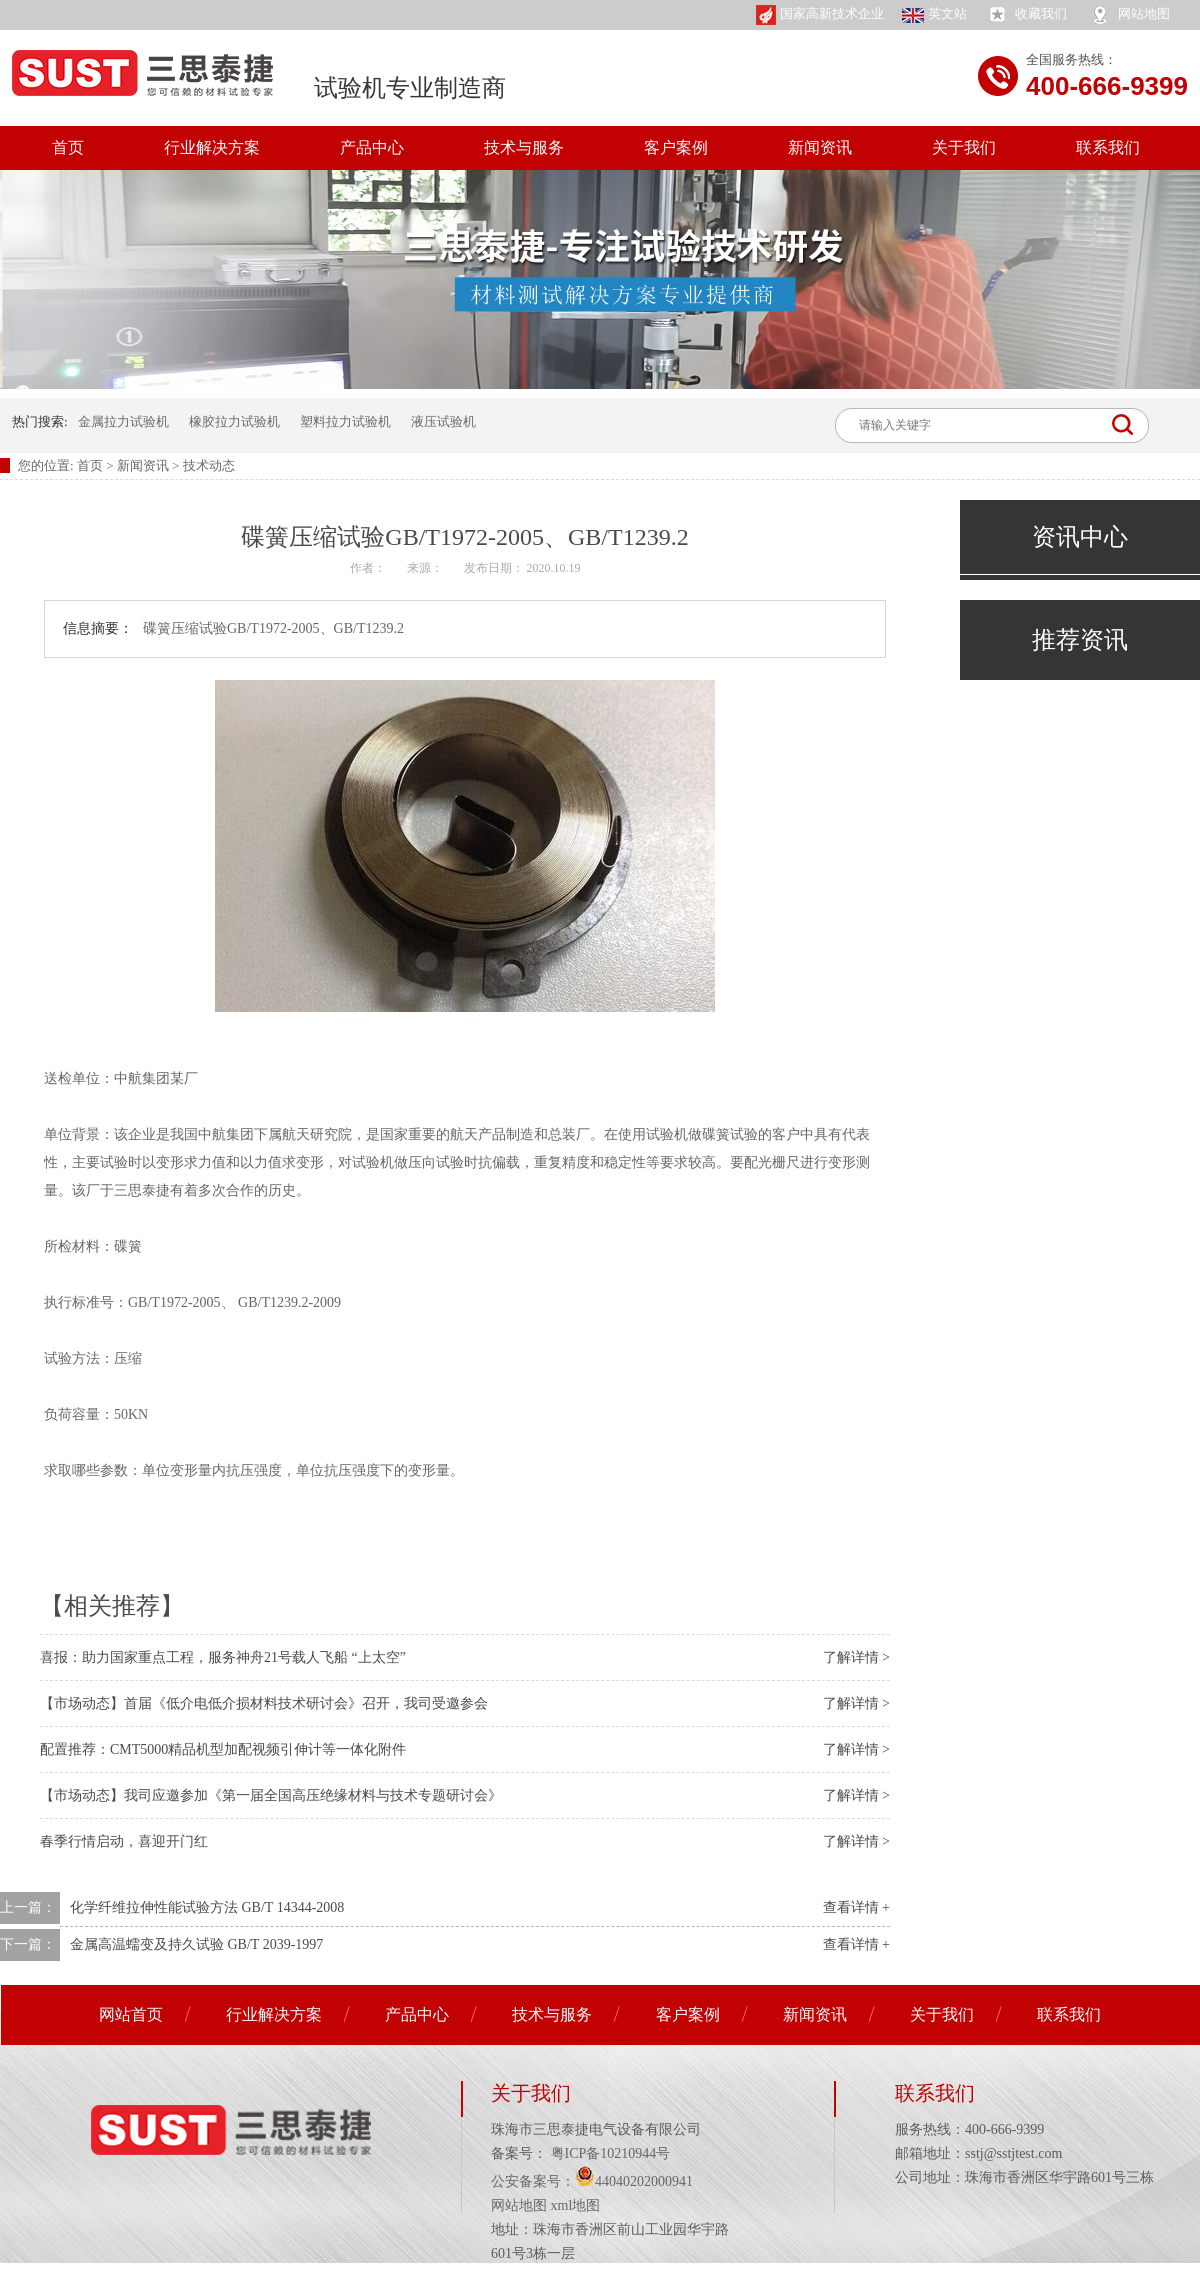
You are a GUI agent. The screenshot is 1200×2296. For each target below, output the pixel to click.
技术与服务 (524, 147)
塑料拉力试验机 (345, 421)
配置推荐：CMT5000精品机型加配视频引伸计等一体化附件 (223, 1749)
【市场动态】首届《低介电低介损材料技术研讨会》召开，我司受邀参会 (264, 1703)
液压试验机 (443, 421)
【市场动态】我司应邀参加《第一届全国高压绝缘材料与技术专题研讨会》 (271, 1795)
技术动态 (209, 465)
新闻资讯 (820, 147)
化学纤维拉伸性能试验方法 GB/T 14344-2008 (207, 1907)
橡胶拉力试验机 (234, 421)
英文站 (934, 14)
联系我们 (1108, 147)
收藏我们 (1026, 15)
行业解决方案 (212, 147)
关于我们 (964, 147)
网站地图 (1129, 15)
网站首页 (131, 2014)
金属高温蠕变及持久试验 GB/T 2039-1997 (196, 1944)
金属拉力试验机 (123, 421)
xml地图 (576, 2205)
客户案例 (676, 147)
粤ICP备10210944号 (608, 2153)
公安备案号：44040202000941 (592, 2181)
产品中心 (372, 147)
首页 (68, 147)
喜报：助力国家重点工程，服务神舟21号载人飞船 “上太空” (223, 1657)
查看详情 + (856, 1907)
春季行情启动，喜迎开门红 (124, 1841)
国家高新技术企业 (820, 15)
